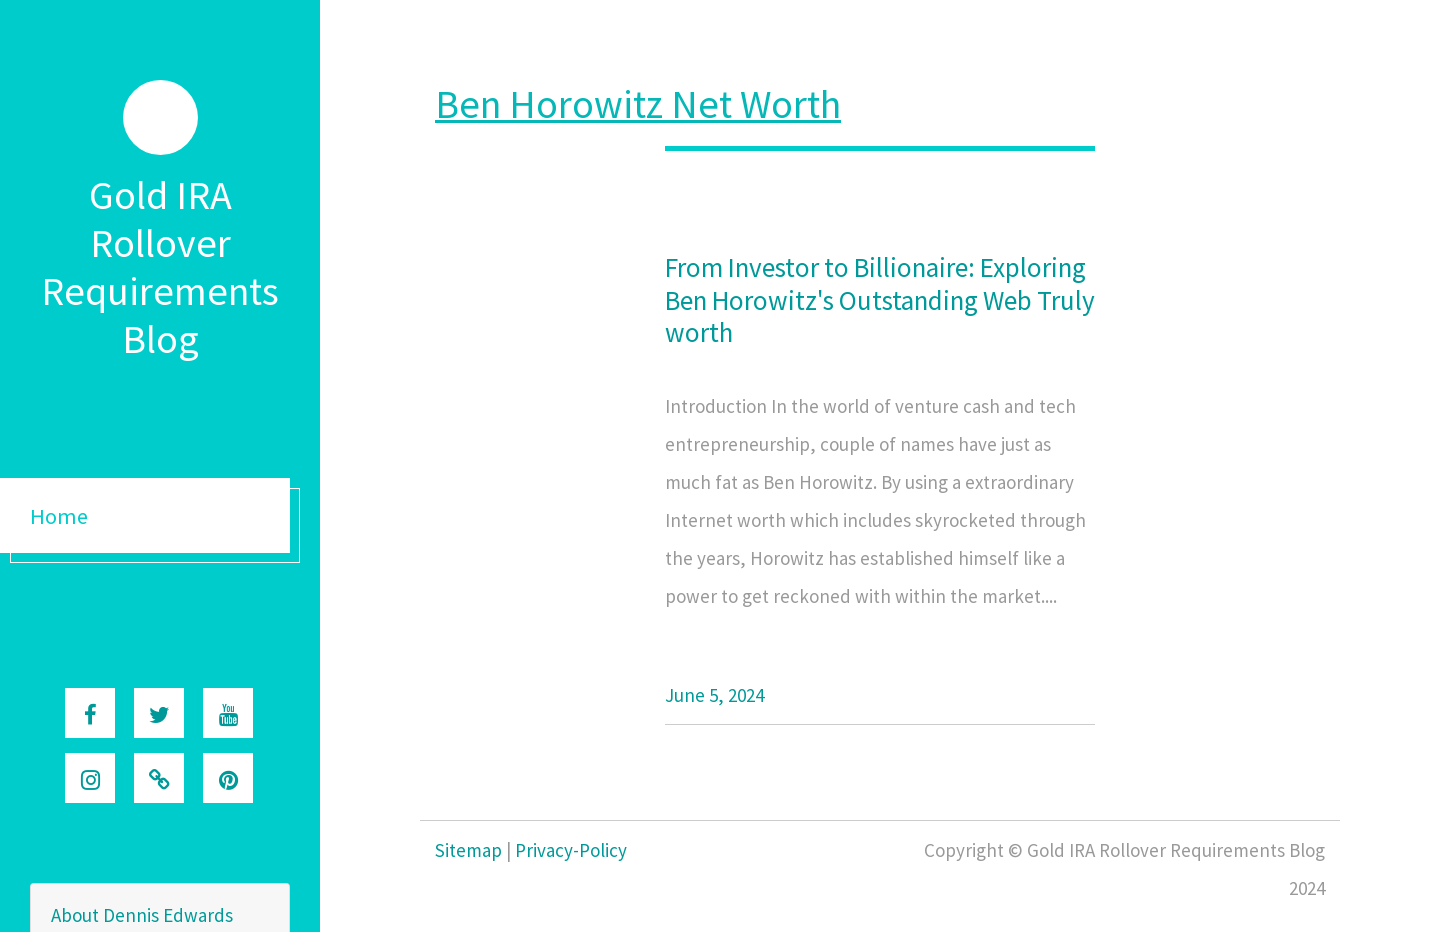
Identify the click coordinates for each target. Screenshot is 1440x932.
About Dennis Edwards (142, 915)
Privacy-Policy (571, 850)
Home (59, 516)
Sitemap (468, 850)
